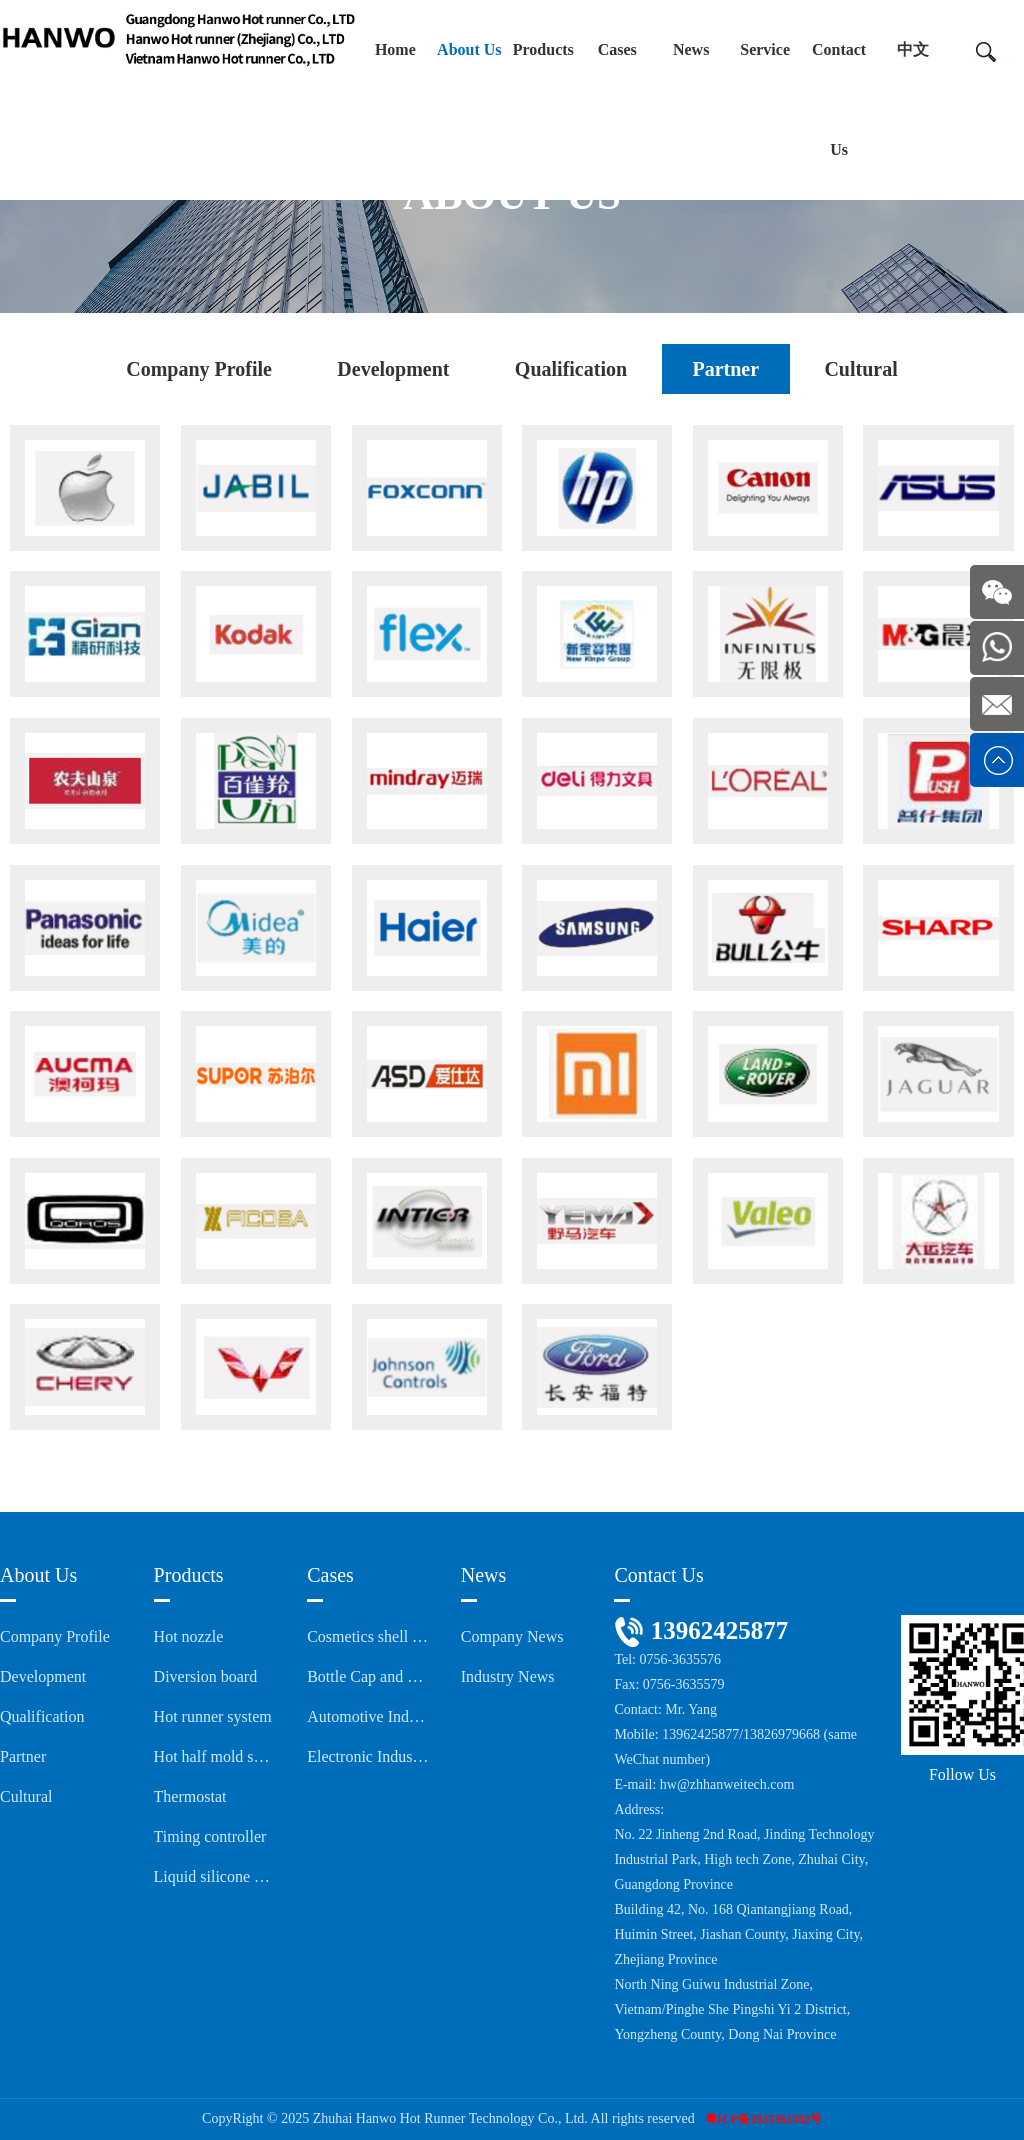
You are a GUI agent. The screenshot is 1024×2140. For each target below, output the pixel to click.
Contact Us (839, 99)
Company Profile (199, 369)
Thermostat (190, 1796)
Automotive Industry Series (368, 1716)
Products (543, 49)
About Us (469, 49)
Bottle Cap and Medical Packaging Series (368, 1676)
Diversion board (206, 1676)
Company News (512, 1636)
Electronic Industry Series (368, 1756)
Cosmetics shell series (368, 1636)
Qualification (571, 369)
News (691, 49)
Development (393, 369)
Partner (725, 369)
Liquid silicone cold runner (215, 1876)
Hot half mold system (215, 1756)
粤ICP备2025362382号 (763, 2119)
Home (395, 49)
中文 (913, 49)
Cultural (860, 369)
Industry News (508, 1676)
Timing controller (210, 1836)
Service (765, 49)
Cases (617, 49)
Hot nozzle (189, 1636)
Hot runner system (213, 1716)
